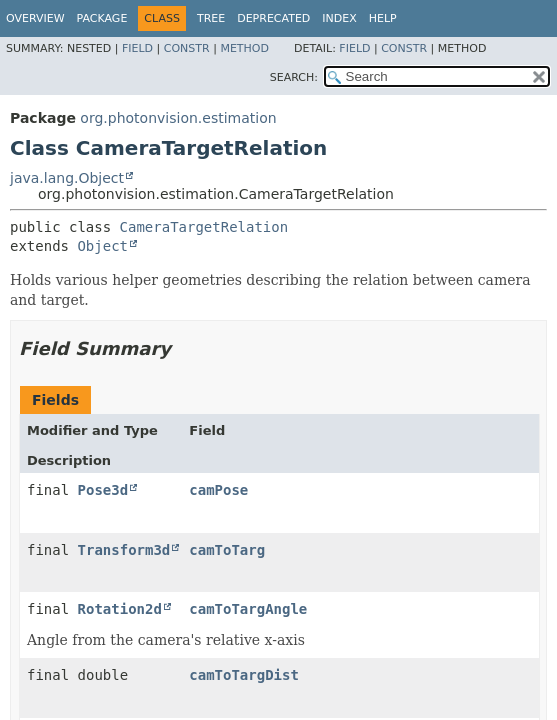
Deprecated (273, 18)
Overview (35, 18)
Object (102, 246)
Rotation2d (120, 609)
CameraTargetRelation (204, 227)
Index (339, 18)
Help (383, 18)
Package (102, 18)
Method (244, 48)
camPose (218, 490)
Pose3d (103, 490)
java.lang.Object (67, 178)
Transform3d (124, 550)
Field (137, 48)
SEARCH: (294, 77)
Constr (187, 48)
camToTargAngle (248, 609)
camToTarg (227, 550)
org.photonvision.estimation (178, 118)
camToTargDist (244, 675)
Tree (211, 18)
